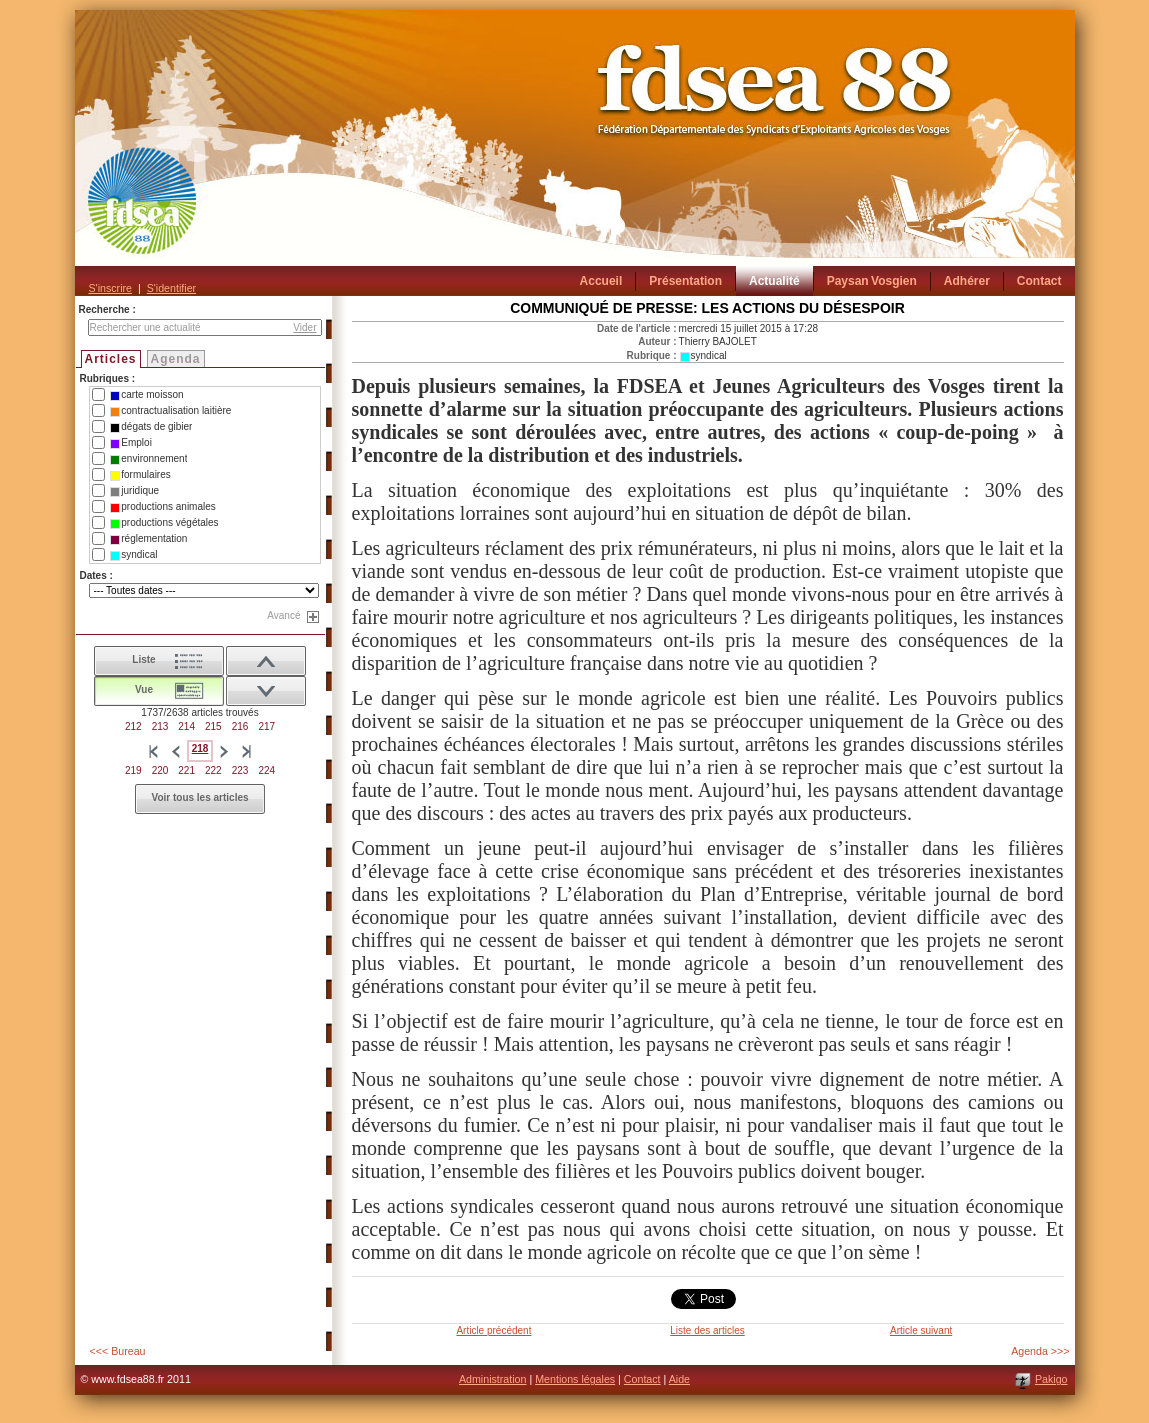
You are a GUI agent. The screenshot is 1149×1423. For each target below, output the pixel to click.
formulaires (140, 475)
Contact (642, 1379)
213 (160, 726)
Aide (679, 1379)
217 (266, 726)
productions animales (163, 507)
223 (240, 770)
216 (240, 726)
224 (266, 770)
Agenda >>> (1040, 1351)
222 (213, 770)
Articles (111, 359)
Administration (493, 1379)
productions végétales (164, 523)
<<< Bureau (118, 1351)
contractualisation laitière (170, 411)
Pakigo (1051, 1379)
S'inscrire (110, 288)
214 (186, 726)
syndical (133, 555)
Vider (304, 327)
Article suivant (921, 1330)
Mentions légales (575, 1379)
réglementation (148, 539)
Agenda (176, 359)
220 (160, 770)
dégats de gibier (151, 427)
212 (133, 726)
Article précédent (493, 1330)
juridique (134, 491)
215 (213, 726)
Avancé (283, 615)
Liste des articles (707, 1330)
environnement (148, 459)
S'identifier (171, 288)
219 (133, 770)
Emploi (131, 443)
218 (200, 748)
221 (186, 770)
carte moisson (146, 395)
